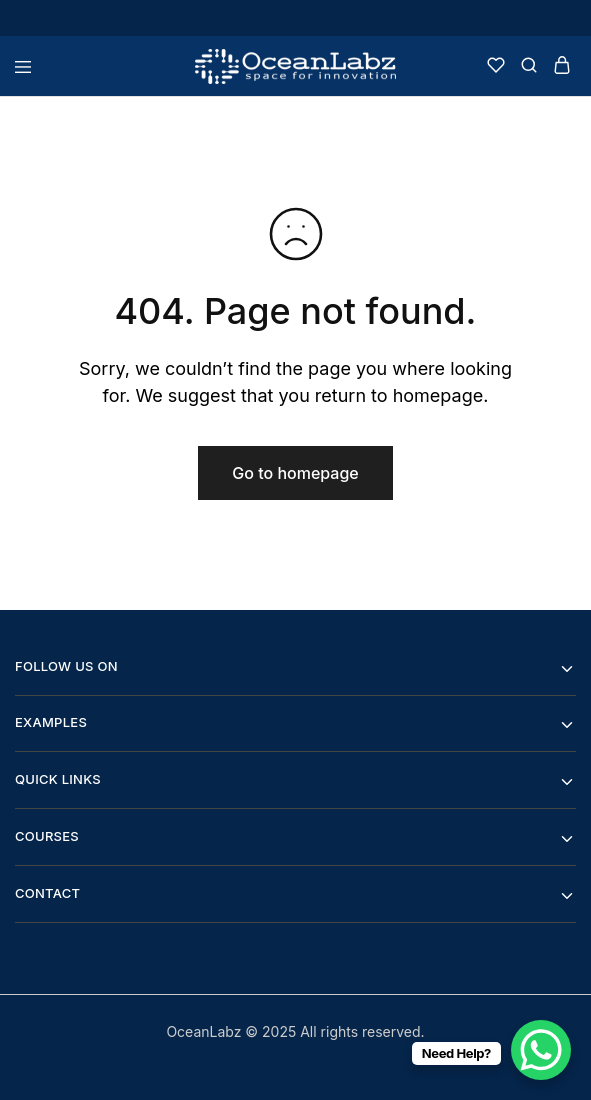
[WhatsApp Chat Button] (541, 1050)
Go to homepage (295, 473)
